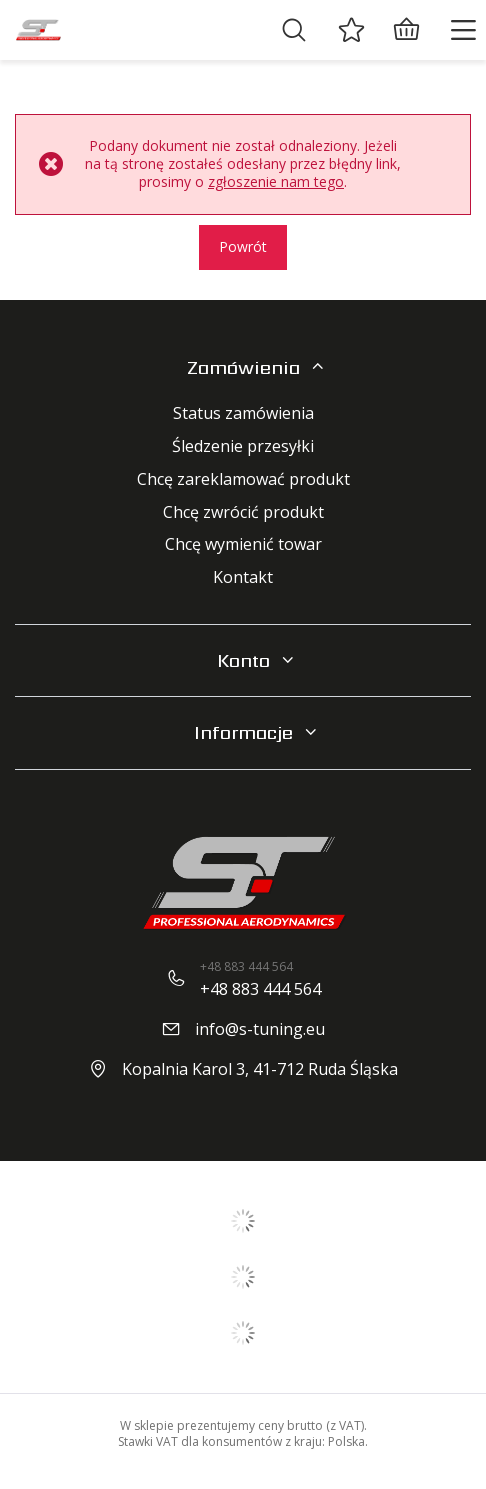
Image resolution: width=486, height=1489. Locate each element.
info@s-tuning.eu (260, 1029)
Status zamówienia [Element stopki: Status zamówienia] (243, 413)
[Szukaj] (294, 30)
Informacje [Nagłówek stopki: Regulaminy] (243, 732)
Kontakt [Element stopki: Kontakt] (243, 577)
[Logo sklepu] (38, 30)
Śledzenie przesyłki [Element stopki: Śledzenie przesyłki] (243, 446)
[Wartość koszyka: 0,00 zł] (406, 30)
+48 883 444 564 (260, 989)
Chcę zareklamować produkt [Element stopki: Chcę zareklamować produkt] (243, 479)
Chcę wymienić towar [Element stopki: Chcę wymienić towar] (243, 544)
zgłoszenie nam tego (276, 181)
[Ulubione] (351, 30)
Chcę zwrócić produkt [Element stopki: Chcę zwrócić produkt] (243, 512)
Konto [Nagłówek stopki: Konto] (243, 660)
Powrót (243, 246)
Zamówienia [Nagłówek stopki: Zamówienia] (243, 367)
